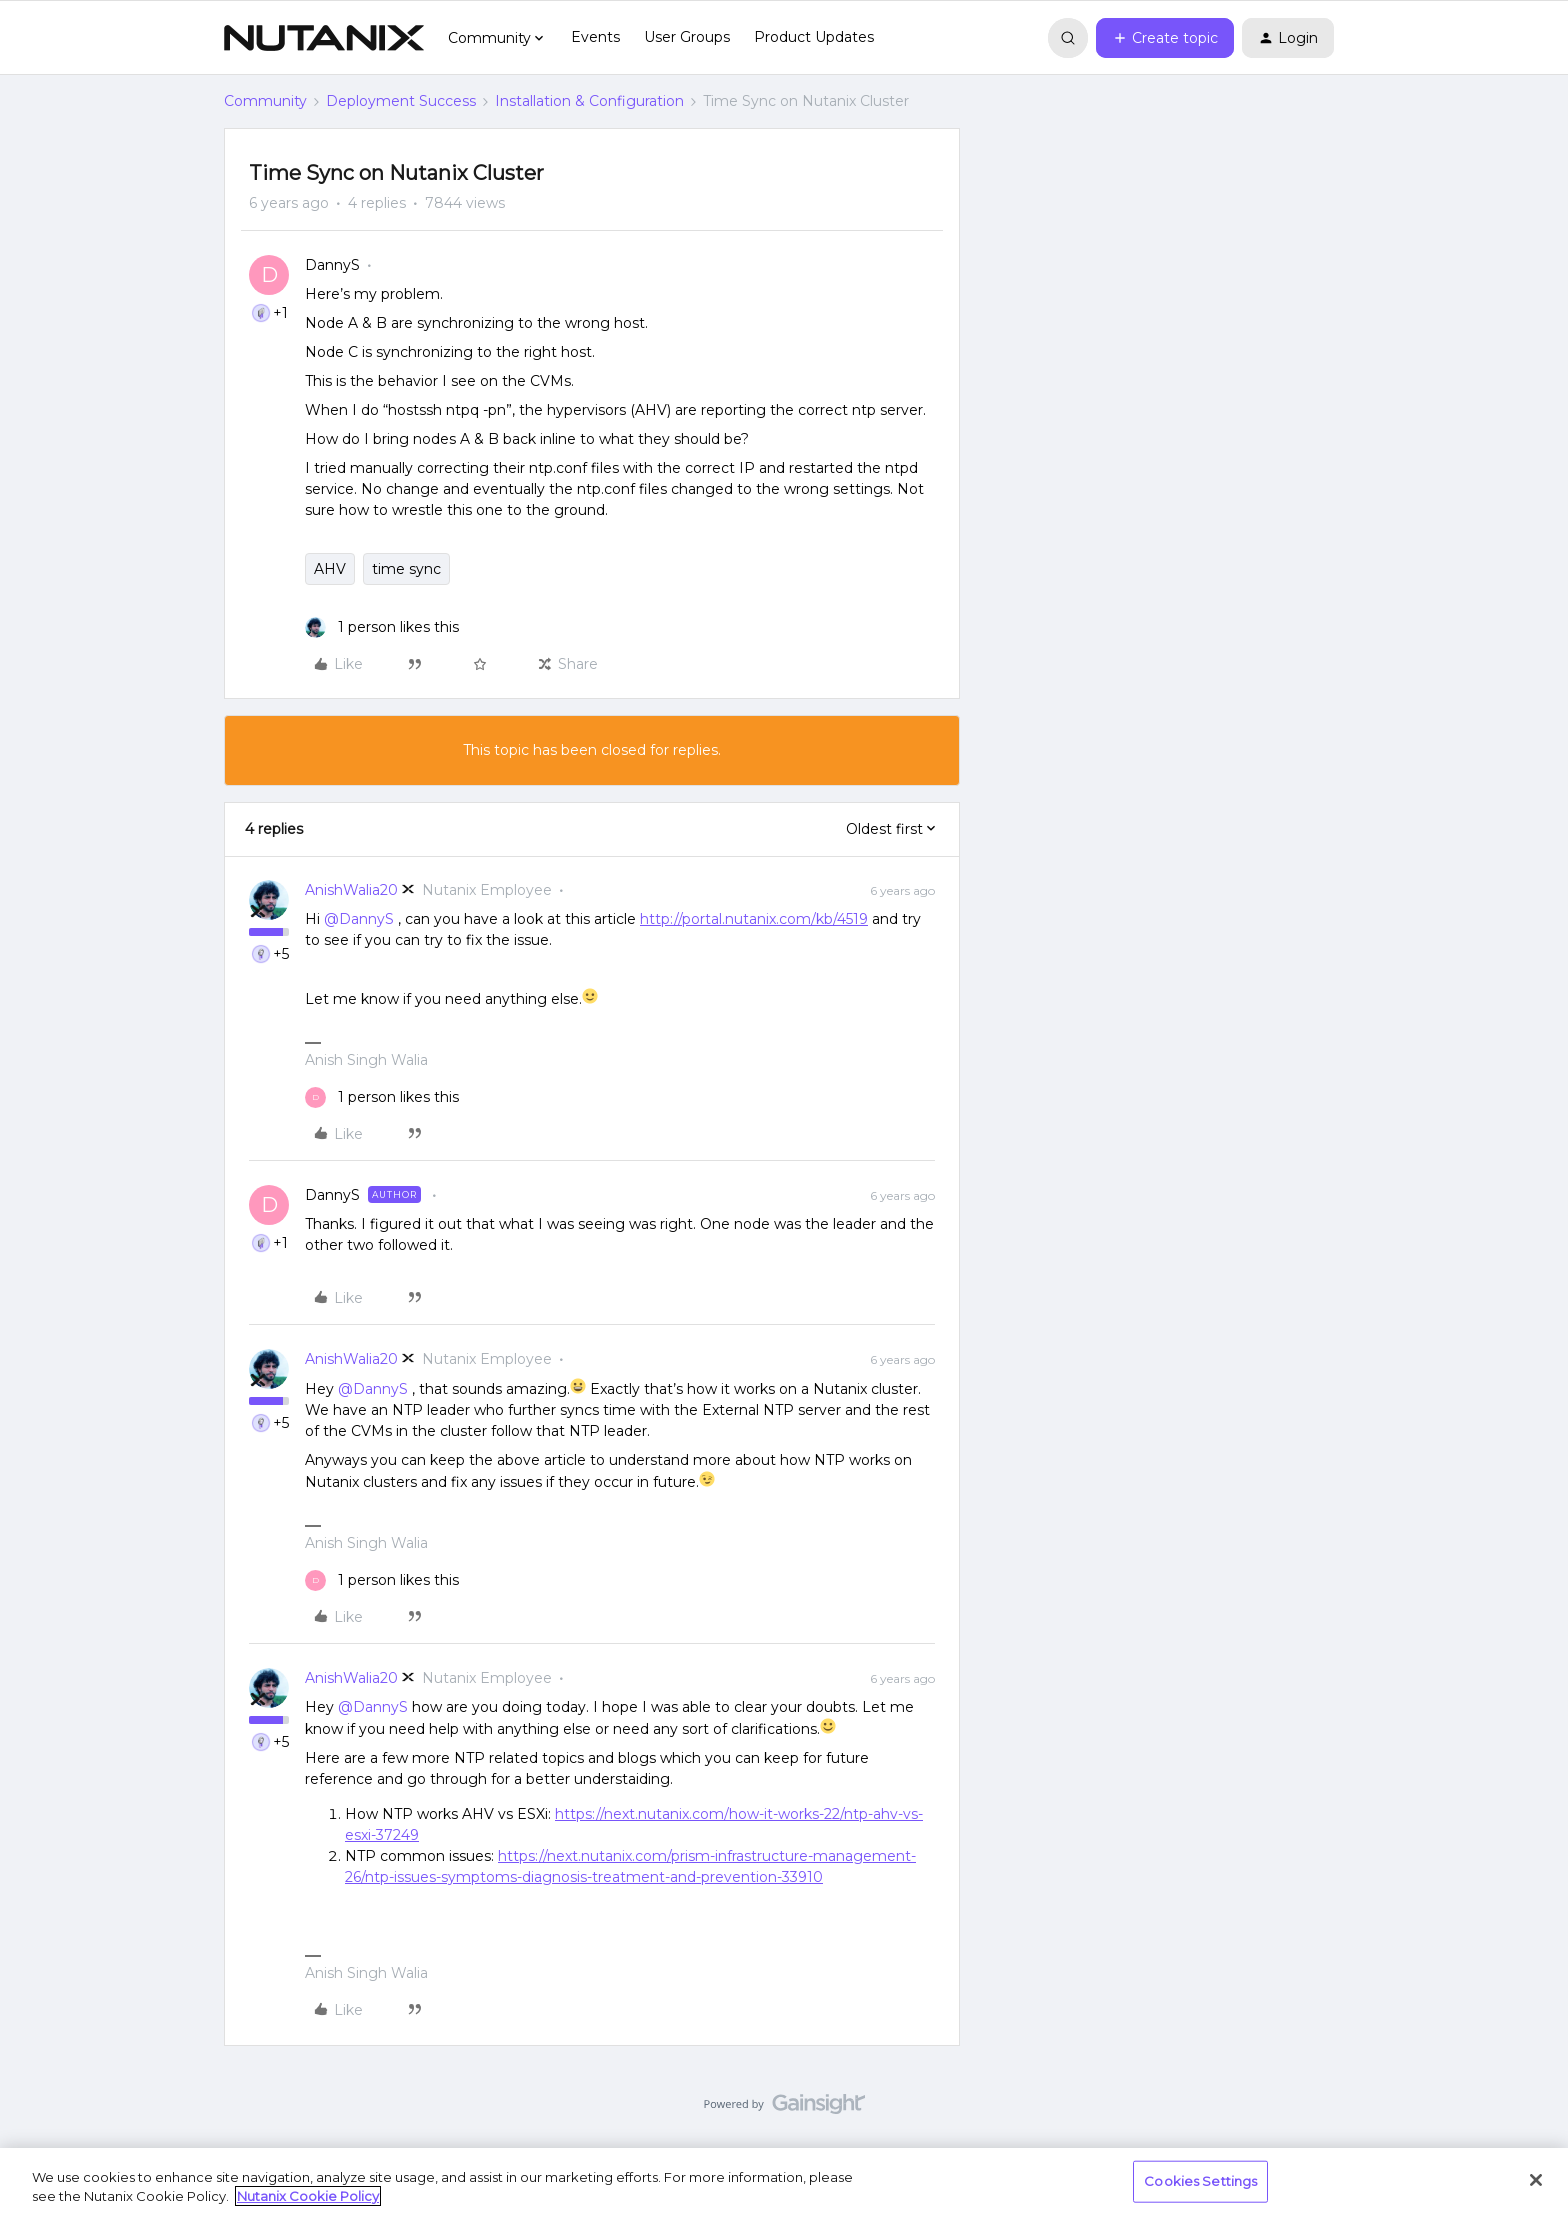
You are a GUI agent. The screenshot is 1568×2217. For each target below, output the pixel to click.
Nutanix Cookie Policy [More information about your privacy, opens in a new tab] (308, 2196)
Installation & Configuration (589, 101)
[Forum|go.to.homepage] (324, 38)
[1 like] (382, 627)
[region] (784, 2182)
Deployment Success (401, 101)
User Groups (687, 37)
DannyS (332, 265)
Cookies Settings (1200, 2181)
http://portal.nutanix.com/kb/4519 (754, 919)
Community (265, 101)
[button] (1165, 38)
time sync (406, 569)
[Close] (1536, 2180)
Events (595, 37)
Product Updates (814, 37)
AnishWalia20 (351, 890)
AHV (330, 569)
